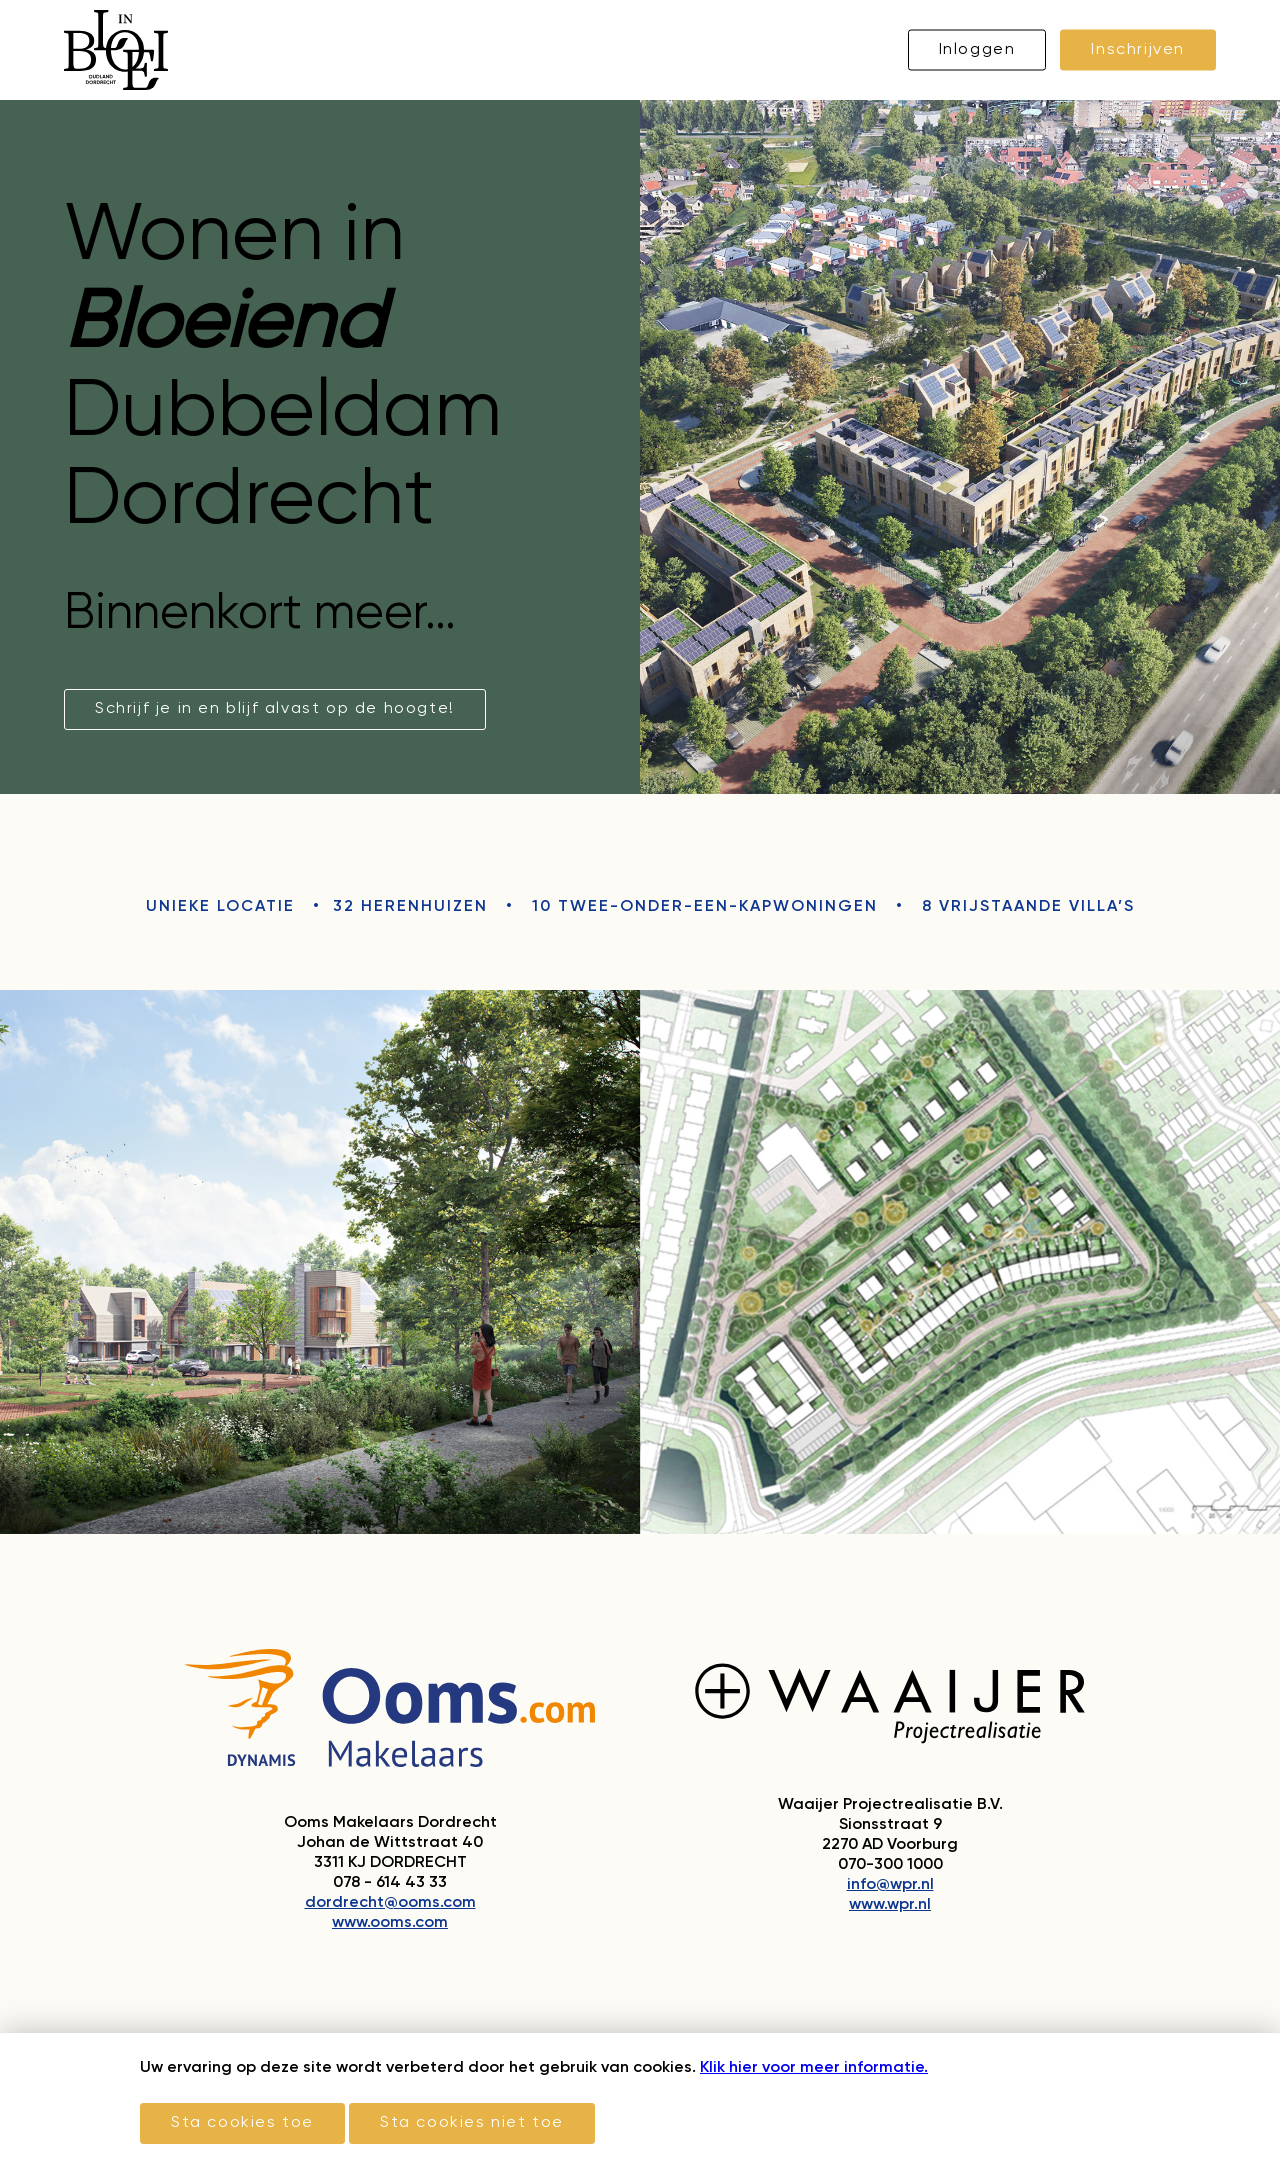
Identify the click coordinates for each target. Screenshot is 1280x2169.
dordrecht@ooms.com (390, 1903)
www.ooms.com (390, 1923)
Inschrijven (1138, 50)
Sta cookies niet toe (472, 2123)
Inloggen (977, 50)
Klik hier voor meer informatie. (814, 2068)
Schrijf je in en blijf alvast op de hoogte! (275, 709)
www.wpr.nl (890, 1905)
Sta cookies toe (242, 2123)
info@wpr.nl (890, 1885)
